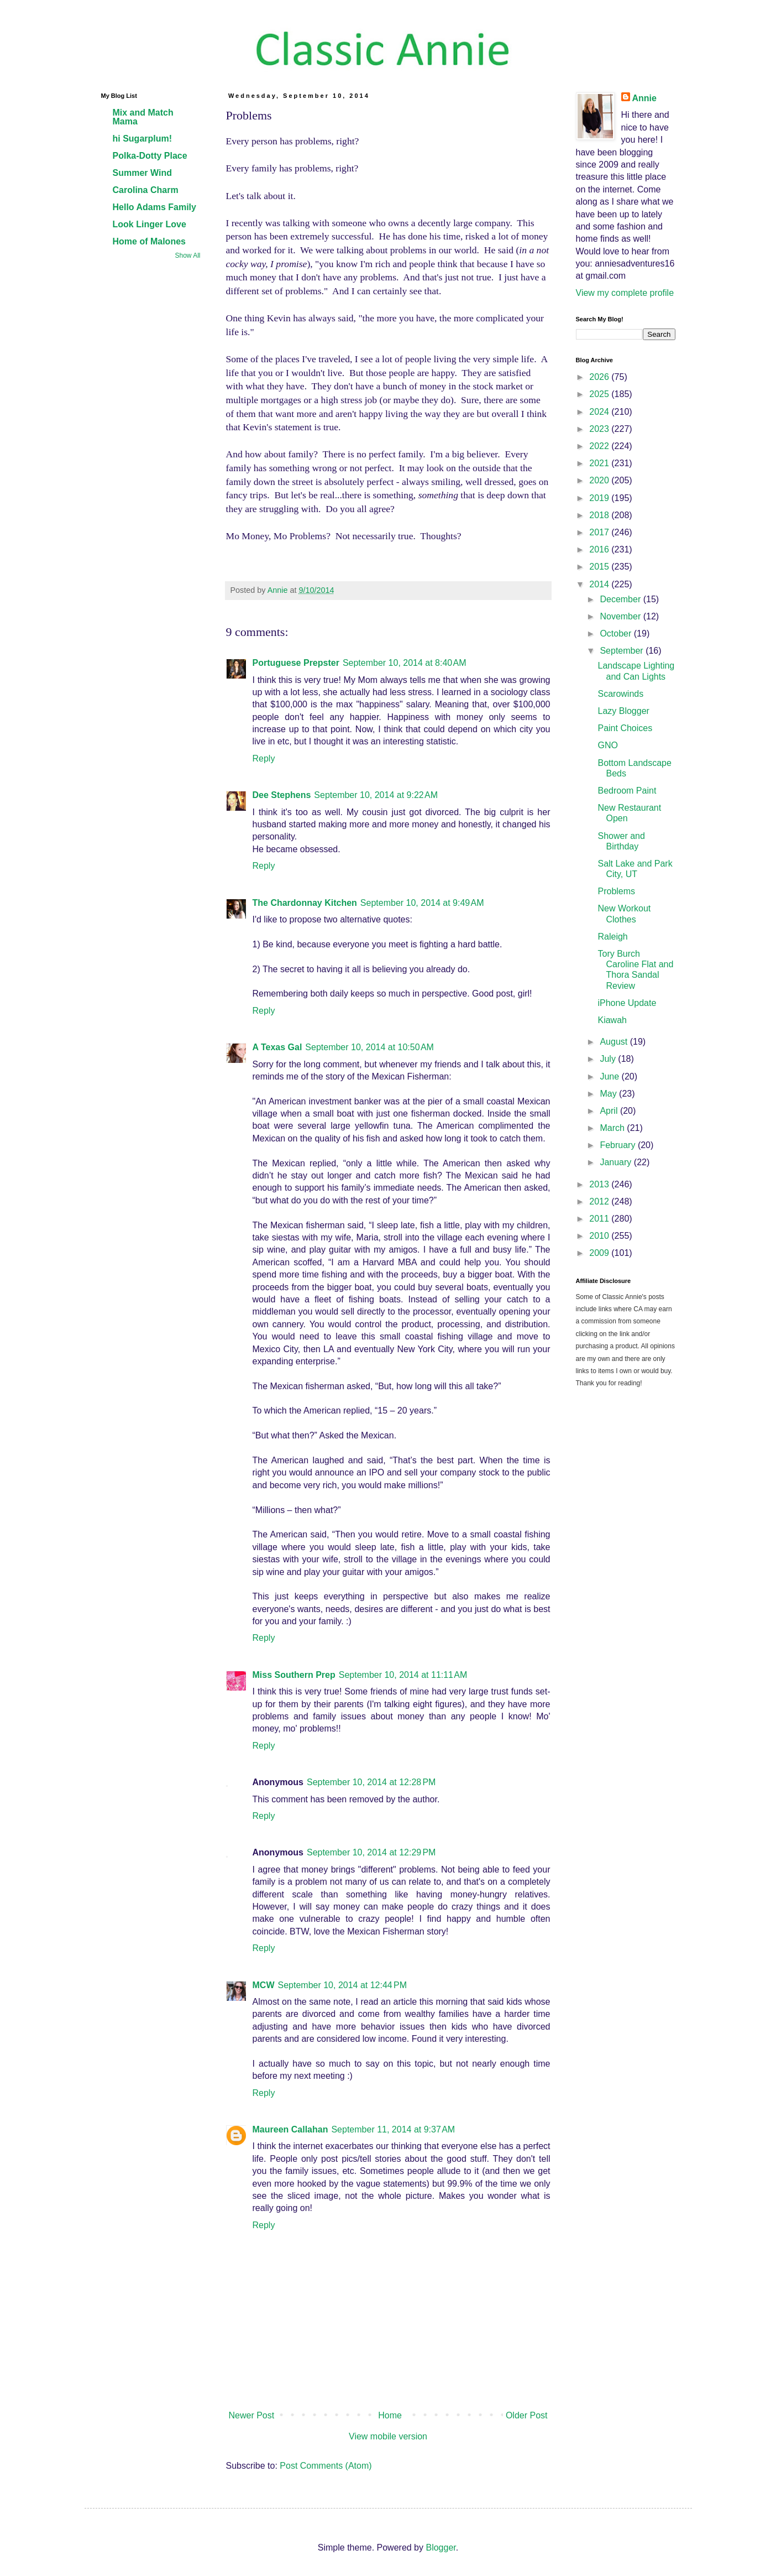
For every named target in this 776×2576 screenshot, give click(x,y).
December (621, 599)
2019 (600, 498)
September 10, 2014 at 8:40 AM (404, 663)
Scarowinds (620, 693)
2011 (600, 1218)
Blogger (440, 2547)
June (610, 1076)
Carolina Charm (146, 190)
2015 (600, 566)
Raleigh (612, 936)
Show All (187, 255)
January (616, 1162)
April (610, 1110)
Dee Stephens (282, 795)
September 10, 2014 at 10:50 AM (369, 1047)
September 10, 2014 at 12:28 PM (371, 1782)
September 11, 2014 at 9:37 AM (393, 2129)
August (615, 1041)
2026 (600, 377)
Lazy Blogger (623, 711)
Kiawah (611, 1020)
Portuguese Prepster (296, 663)
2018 (600, 515)
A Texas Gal (277, 1047)
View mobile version (388, 2436)
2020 (600, 480)
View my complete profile (625, 293)
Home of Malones (149, 241)
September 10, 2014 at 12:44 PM (342, 1985)
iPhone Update (626, 1003)
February (618, 1145)
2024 (600, 411)
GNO (607, 745)
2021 (600, 463)
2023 (600, 429)
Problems (616, 891)
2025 (600, 394)
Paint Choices (624, 728)
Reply (264, 758)
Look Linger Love (149, 224)
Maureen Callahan (290, 2129)
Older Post (527, 2415)
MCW (264, 1985)
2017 (600, 532)
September (623, 650)
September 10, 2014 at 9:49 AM (422, 903)
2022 (600, 446)
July (609, 1058)
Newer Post (252, 2415)
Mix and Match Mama (143, 117)
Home (390, 2415)
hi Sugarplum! (142, 138)
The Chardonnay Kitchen (305, 903)
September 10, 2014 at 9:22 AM (376, 795)
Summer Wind (142, 173)
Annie (644, 98)
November (621, 616)
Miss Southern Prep (294, 1675)
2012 (600, 1201)
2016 (600, 549)
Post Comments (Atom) (325, 2465)
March (613, 1128)
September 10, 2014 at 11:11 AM (403, 1675)
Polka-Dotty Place (150, 155)
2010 (600, 1235)
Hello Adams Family (154, 207)
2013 (600, 1184)
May (609, 1093)
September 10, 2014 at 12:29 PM (371, 1852)
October (616, 633)
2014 (600, 584)
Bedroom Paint (626, 790)
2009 (600, 1253)
